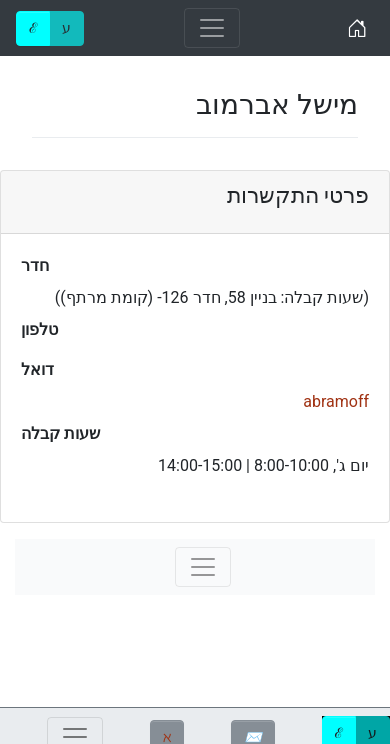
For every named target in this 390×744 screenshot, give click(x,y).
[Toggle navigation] (212, 28)
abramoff (336, 401)
